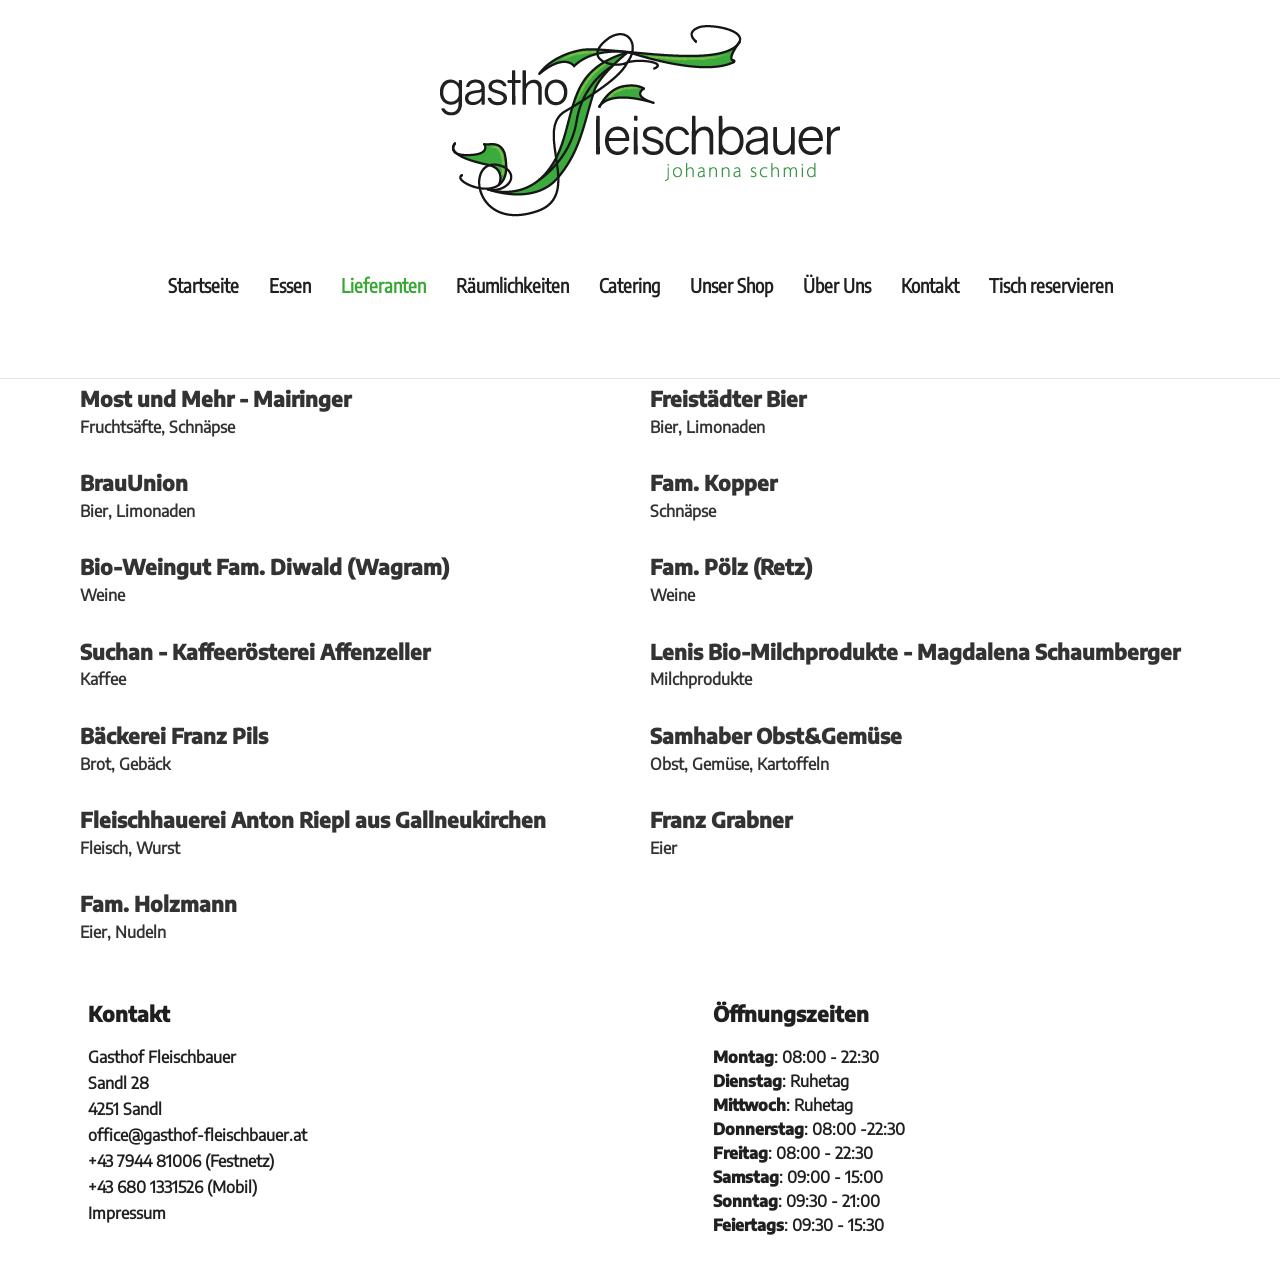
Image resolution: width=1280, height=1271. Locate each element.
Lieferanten (383, 285)
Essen (290, 285)
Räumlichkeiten (512, 285)
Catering (629, 285)
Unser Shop (731, 285)
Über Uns (837, 285)
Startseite (203, 285)
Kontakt (930, 285)
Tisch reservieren (1051, 285)
